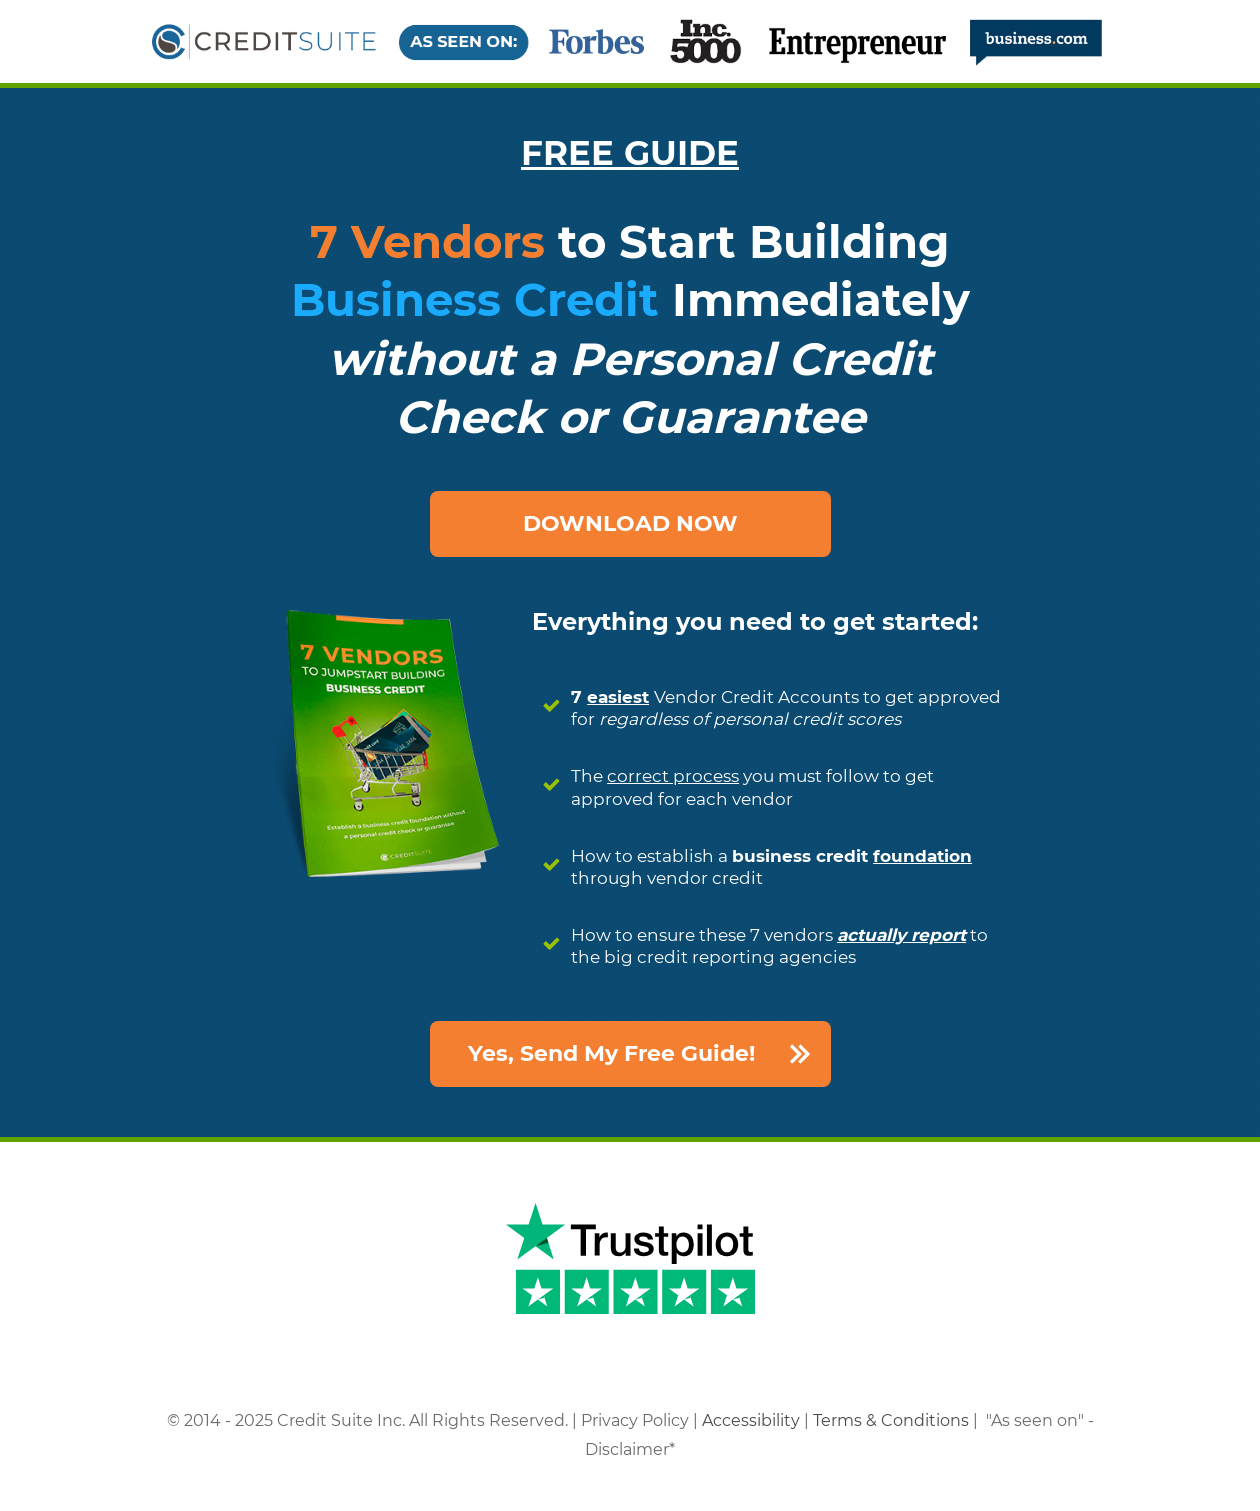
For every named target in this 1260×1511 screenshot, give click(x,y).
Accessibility (751, 1420)
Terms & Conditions (891, 1420)
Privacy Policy (635, 1420)
